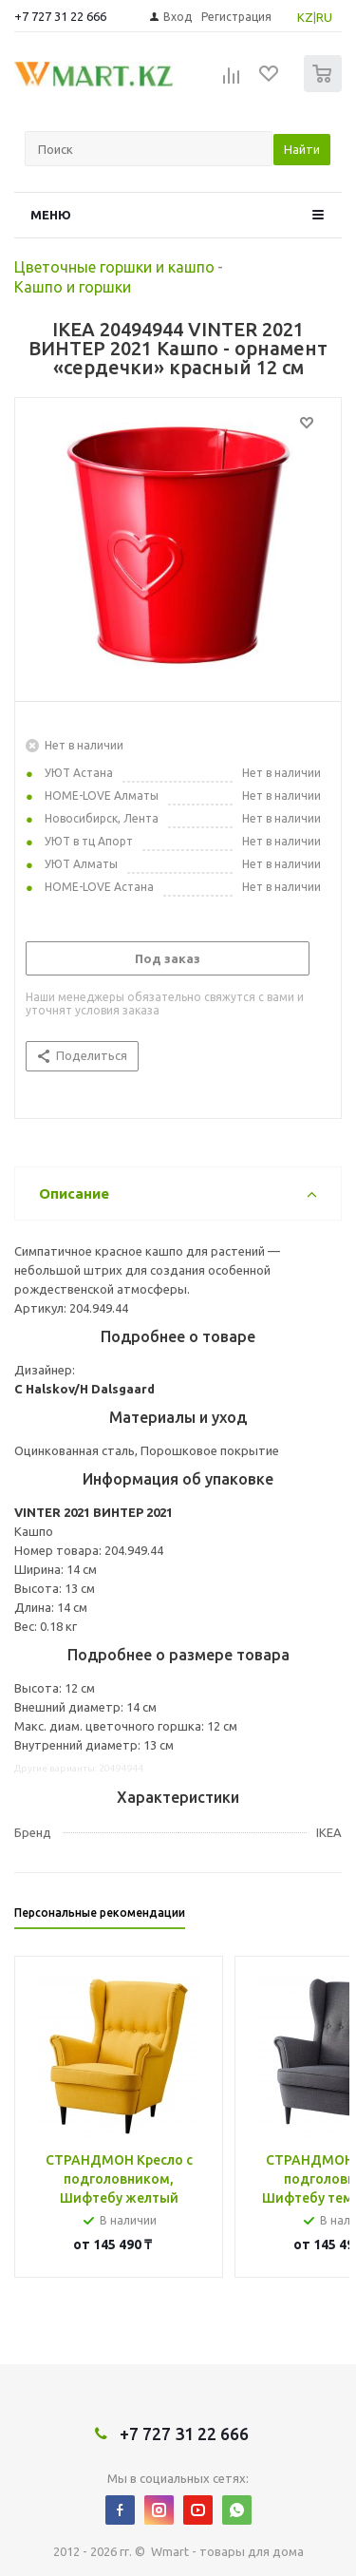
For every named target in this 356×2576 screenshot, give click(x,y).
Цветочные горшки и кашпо (114, 266)
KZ (305, 17)
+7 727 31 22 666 (60, 16)
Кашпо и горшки (72, 286)
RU (324, 17)
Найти (302, 149)
